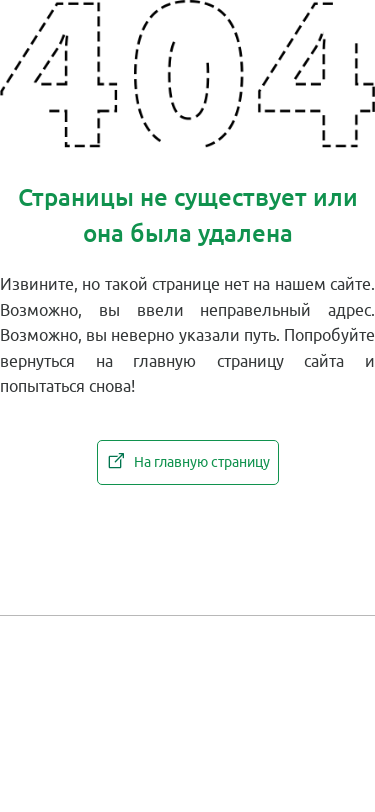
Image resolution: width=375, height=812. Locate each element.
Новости (83, 639)
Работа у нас (187, 696)
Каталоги (291, 639)
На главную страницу (188, 461)
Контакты (186, 639)
